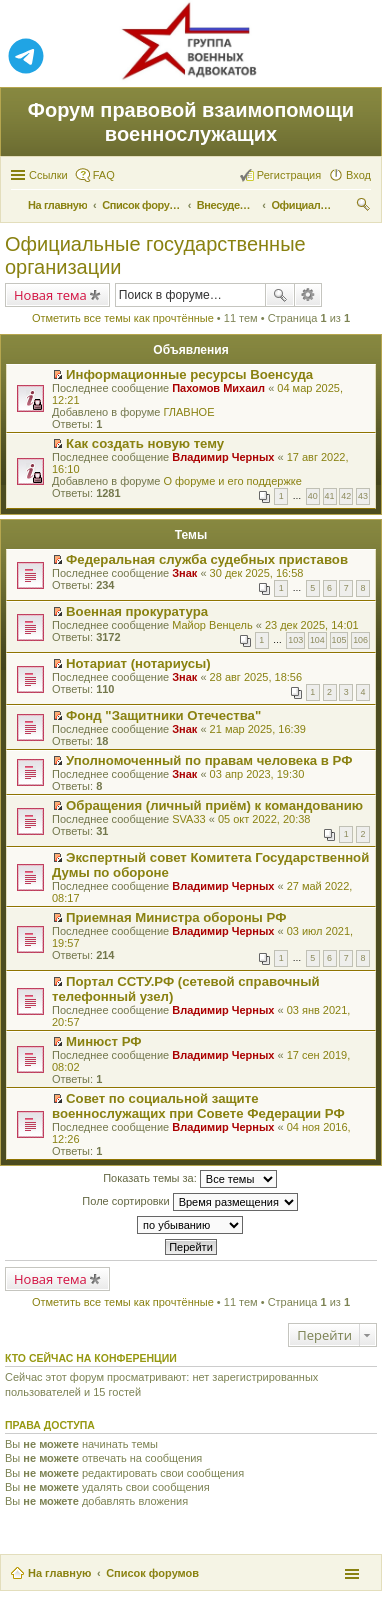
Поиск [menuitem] (365, 207)
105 (339, 640)
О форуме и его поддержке (232, 481)
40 (313, 496)
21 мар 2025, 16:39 (258, 729)
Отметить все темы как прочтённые (123, 318)
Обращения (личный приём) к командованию (214, 805)
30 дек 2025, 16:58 (257, 573)
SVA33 (188, 819)
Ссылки (48, 175)
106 (360, 640)
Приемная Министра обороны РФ (176, 917)
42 (346, 496)
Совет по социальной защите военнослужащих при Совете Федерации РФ (198, 1106)
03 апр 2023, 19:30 (257, 774)
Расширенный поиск (308, 295)
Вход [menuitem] (358, 175)
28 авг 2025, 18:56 (256, 677)
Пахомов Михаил (218, 388)
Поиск (280, 295)
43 (363, 496)
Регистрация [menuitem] (289, 175)
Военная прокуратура (137, 611)
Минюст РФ (103, 1041)
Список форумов (152, 1573)
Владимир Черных (223, 457)
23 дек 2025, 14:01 (312, 625)
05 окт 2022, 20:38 (264, 819)
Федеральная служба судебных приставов (207, 559)
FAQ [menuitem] (104, 175)
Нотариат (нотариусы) (138, 663)
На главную (59, 1573)
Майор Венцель (212, 625)
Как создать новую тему (145, 443)
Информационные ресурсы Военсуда (189, 374)
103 (295, 640)
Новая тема (50, 295)
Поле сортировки (189, 1202)
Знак (184, 573)
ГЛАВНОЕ (188, 412)
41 (330, 496)
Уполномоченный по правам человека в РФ (209, 760)
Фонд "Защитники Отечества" (163, 715)
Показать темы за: (190, 1179)
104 (317, 640)
